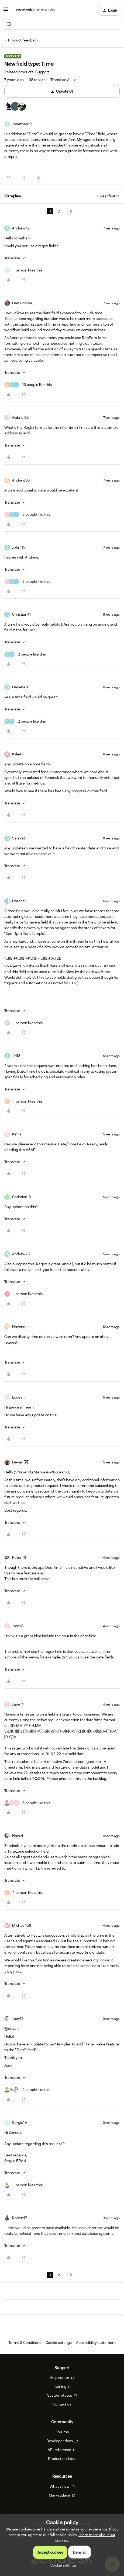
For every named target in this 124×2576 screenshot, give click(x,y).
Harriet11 (19, 900)
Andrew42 (21, 228)
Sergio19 (19, 2122)
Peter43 (19, 1557)
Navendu (19, 1326)
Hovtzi (17, 1835)
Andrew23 (21, 1254)
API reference (62, 2449)
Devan (17, 1462)
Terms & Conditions (24, 2342)
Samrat (18, 838)
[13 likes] (28, 385)
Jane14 (18, 1704)
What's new (62, 2486)
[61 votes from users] (15, 107)
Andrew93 (21, 480)
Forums (62, 2431)
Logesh (18, 1397)
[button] (6, 11)
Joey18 (17, 2018)
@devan (11, 2028)
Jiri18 (16, 1055)
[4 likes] (27, 2090)
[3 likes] (27, 514)
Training (62, 2386)
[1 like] (23, 270)
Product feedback (23, 40)
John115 (18, 547)
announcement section (30, 1491)
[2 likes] (25, 654)
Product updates (62, 2458)
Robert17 (19, 2217)
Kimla (17, 1134)
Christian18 (21, 1196)
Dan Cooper (22, 303)
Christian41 (21, 614)
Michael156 (21, 1925)
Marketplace (62, 2495)
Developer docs (62, 2440)
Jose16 (17, 1625)
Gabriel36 (20, 417)
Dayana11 (20, 687)
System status (62, 2395)
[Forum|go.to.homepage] (35, 10)
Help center (62, 2377)
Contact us (62, 2404)
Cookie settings (59, 2342)
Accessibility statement (96, 2342)
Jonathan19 (22, 123)
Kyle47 (17, 754)
